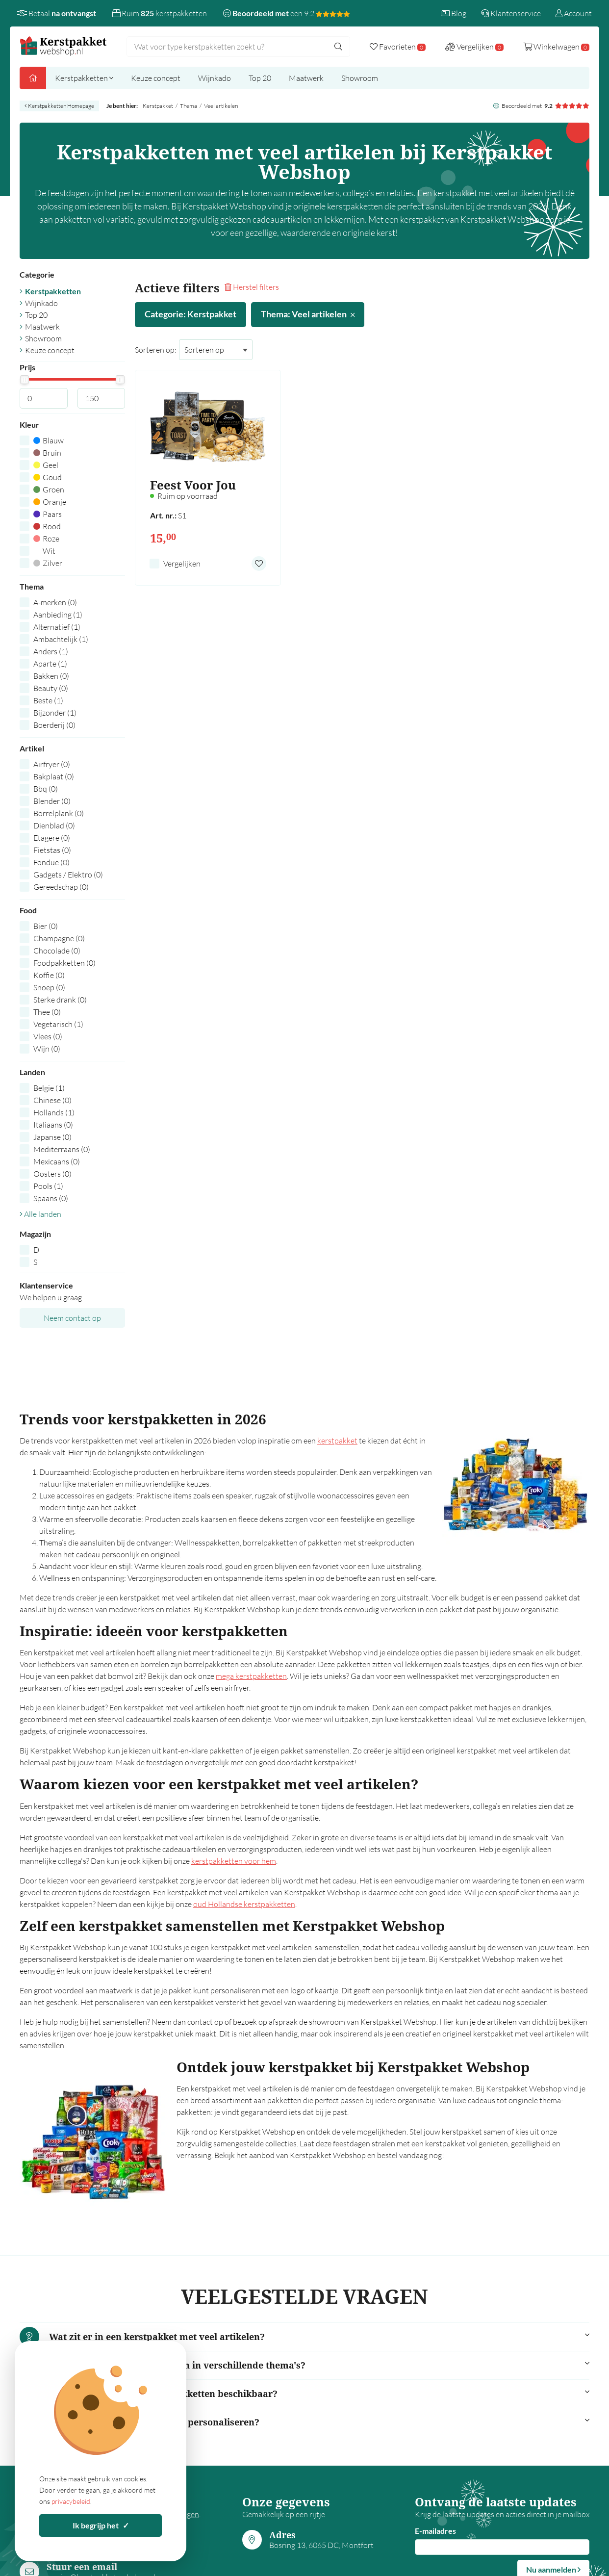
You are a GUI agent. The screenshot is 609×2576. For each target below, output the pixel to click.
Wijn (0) (46, 1049)
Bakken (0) (51, 676)
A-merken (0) (55, 602)
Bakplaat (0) (53, 776)
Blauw (48, 440)
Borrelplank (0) (58, 813)
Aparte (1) (50, 664)
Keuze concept (155, 78)
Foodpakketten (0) (64, 963)
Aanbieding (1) (57, 614)
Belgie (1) (49, 1088)
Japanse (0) (52, 1137)
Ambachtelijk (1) (60, 639)
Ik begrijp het (101, 2525)
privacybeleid (70, 2501)
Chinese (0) (52, 1100)
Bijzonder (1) (54, 713)
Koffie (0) (49, 975)
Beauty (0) (50, 688)
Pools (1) (48, 1186)
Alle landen (40, 1214)
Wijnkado (214, 78)
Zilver (47, 563)
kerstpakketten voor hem (233, 1861)
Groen (48, 489)
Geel (45, 465)
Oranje (49, 502)
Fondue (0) (51, 862)
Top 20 (260, 78)
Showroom (359, 78)
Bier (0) (45, 926)
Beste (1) (48, 700)
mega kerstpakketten (251, 1676)
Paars (47, 514)
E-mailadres (435, 2530)
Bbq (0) (45, 789)
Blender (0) (52, 801)
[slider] (24, 379)
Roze (46, 538)
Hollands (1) (54, 1112)
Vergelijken (182, 563)
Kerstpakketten (84, 78)
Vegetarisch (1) (58, 1024)
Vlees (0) (47, 1036)
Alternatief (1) (56, 627)
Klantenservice (511, 13)
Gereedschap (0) (61, 887)
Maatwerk (306, 78)
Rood (47, 526)
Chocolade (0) (56, 950)
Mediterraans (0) (61, 1149)
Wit (44, 551)
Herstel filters (252, 287)
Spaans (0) (50, 1198)
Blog (453, 13)
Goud (47, 477)
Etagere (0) (51, 838)
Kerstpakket (158, 105)
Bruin (47, 453)
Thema (188, 105)
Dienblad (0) (54, 825)
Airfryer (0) (51, 764)
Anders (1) (50, 651)
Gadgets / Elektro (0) (68, 874)
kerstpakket (337, 1440)
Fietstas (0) (52, 850)
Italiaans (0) (53, 1125)
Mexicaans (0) (56, 1161)
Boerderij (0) (54, 725)
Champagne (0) (59, 938)
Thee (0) (47, 1012)
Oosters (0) (52, 1174)
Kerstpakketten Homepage (59, 105)
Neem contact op (72, 1318)
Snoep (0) (49, 987)
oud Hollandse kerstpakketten (244, 1904)
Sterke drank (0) (60, 1000)
